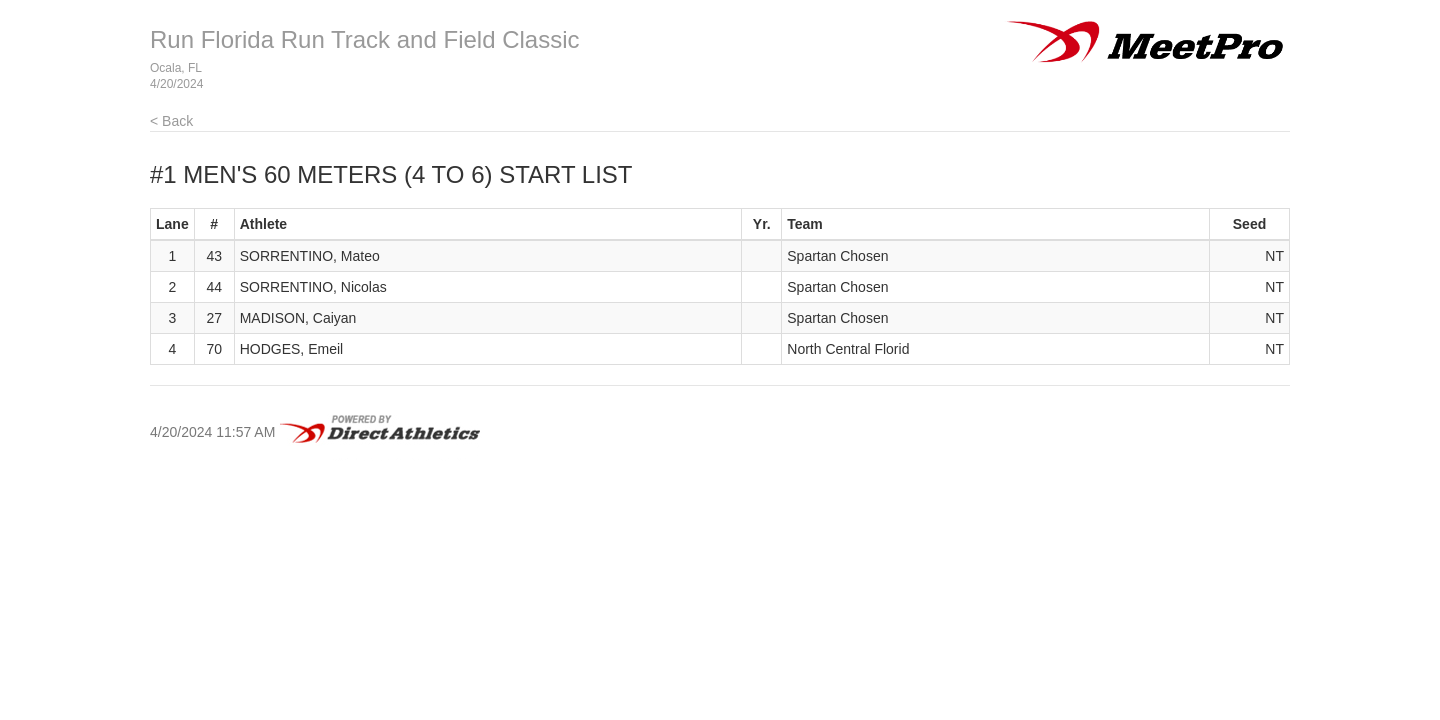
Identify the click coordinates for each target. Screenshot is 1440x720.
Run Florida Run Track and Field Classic (365, 39)
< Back (171, 121)
